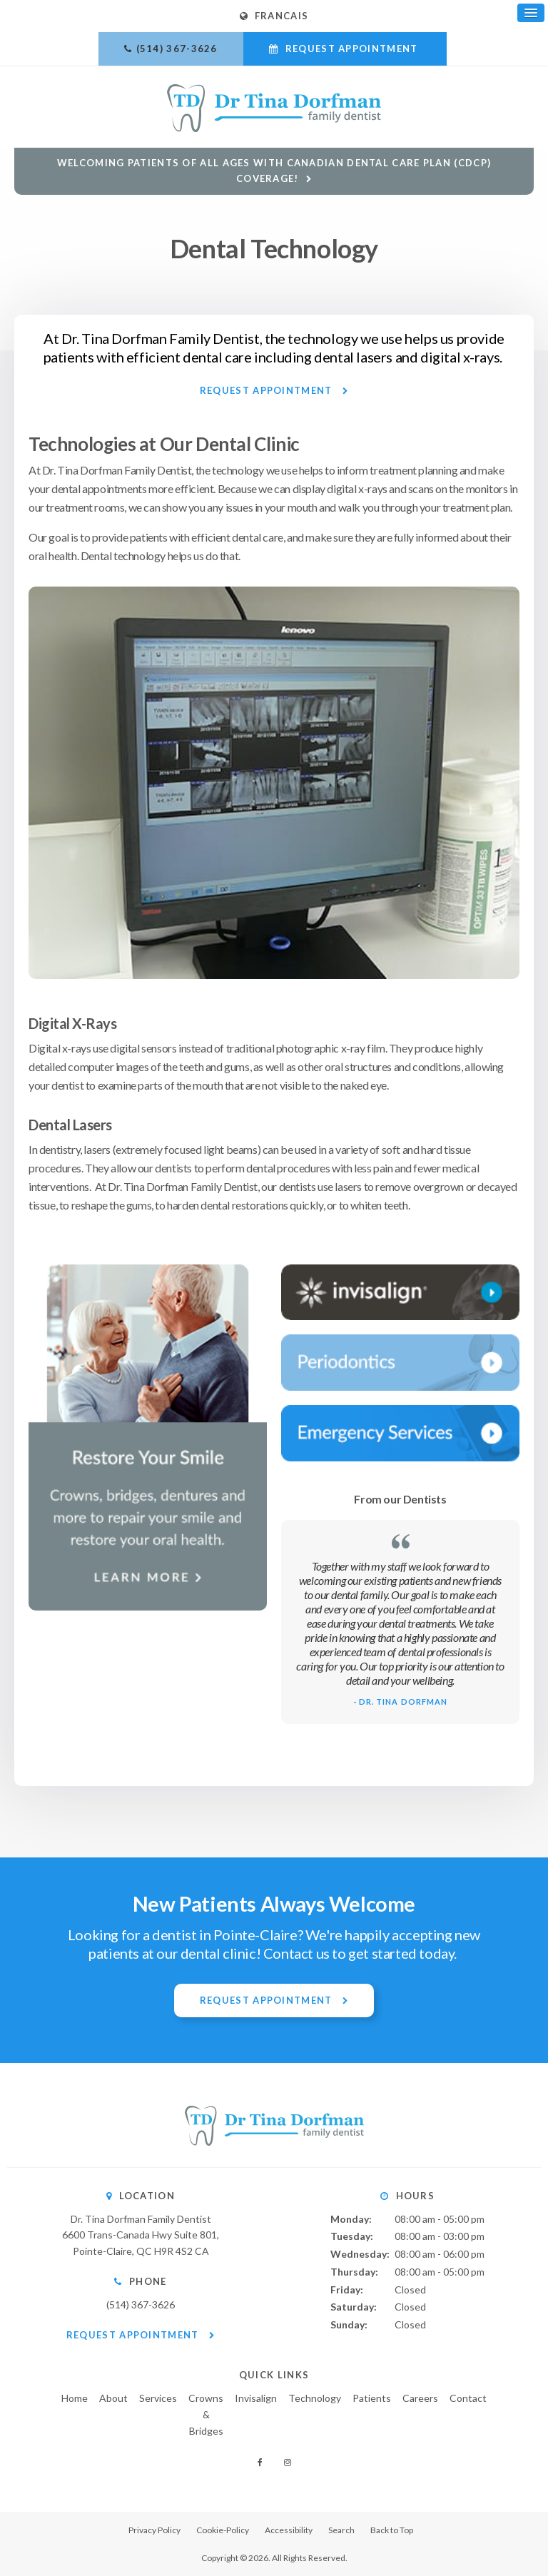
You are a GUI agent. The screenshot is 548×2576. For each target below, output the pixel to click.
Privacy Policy (154, 2530)
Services (158, 2398)
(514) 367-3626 (177, 48)
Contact (468, 2398)
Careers (420, 2398)
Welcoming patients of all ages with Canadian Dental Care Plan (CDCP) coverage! (274, 170)
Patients (371, 2398)
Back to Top (391, 2530)
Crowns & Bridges (205, 2414)
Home (74, 2398)
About (113, 2398)
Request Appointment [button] (351, 48)
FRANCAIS (274, 15)
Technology (314, 2398)
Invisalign (256, 2398)
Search (341, 2530)
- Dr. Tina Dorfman (400, 1701)
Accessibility (289, 2530)
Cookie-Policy (222, 2530)
